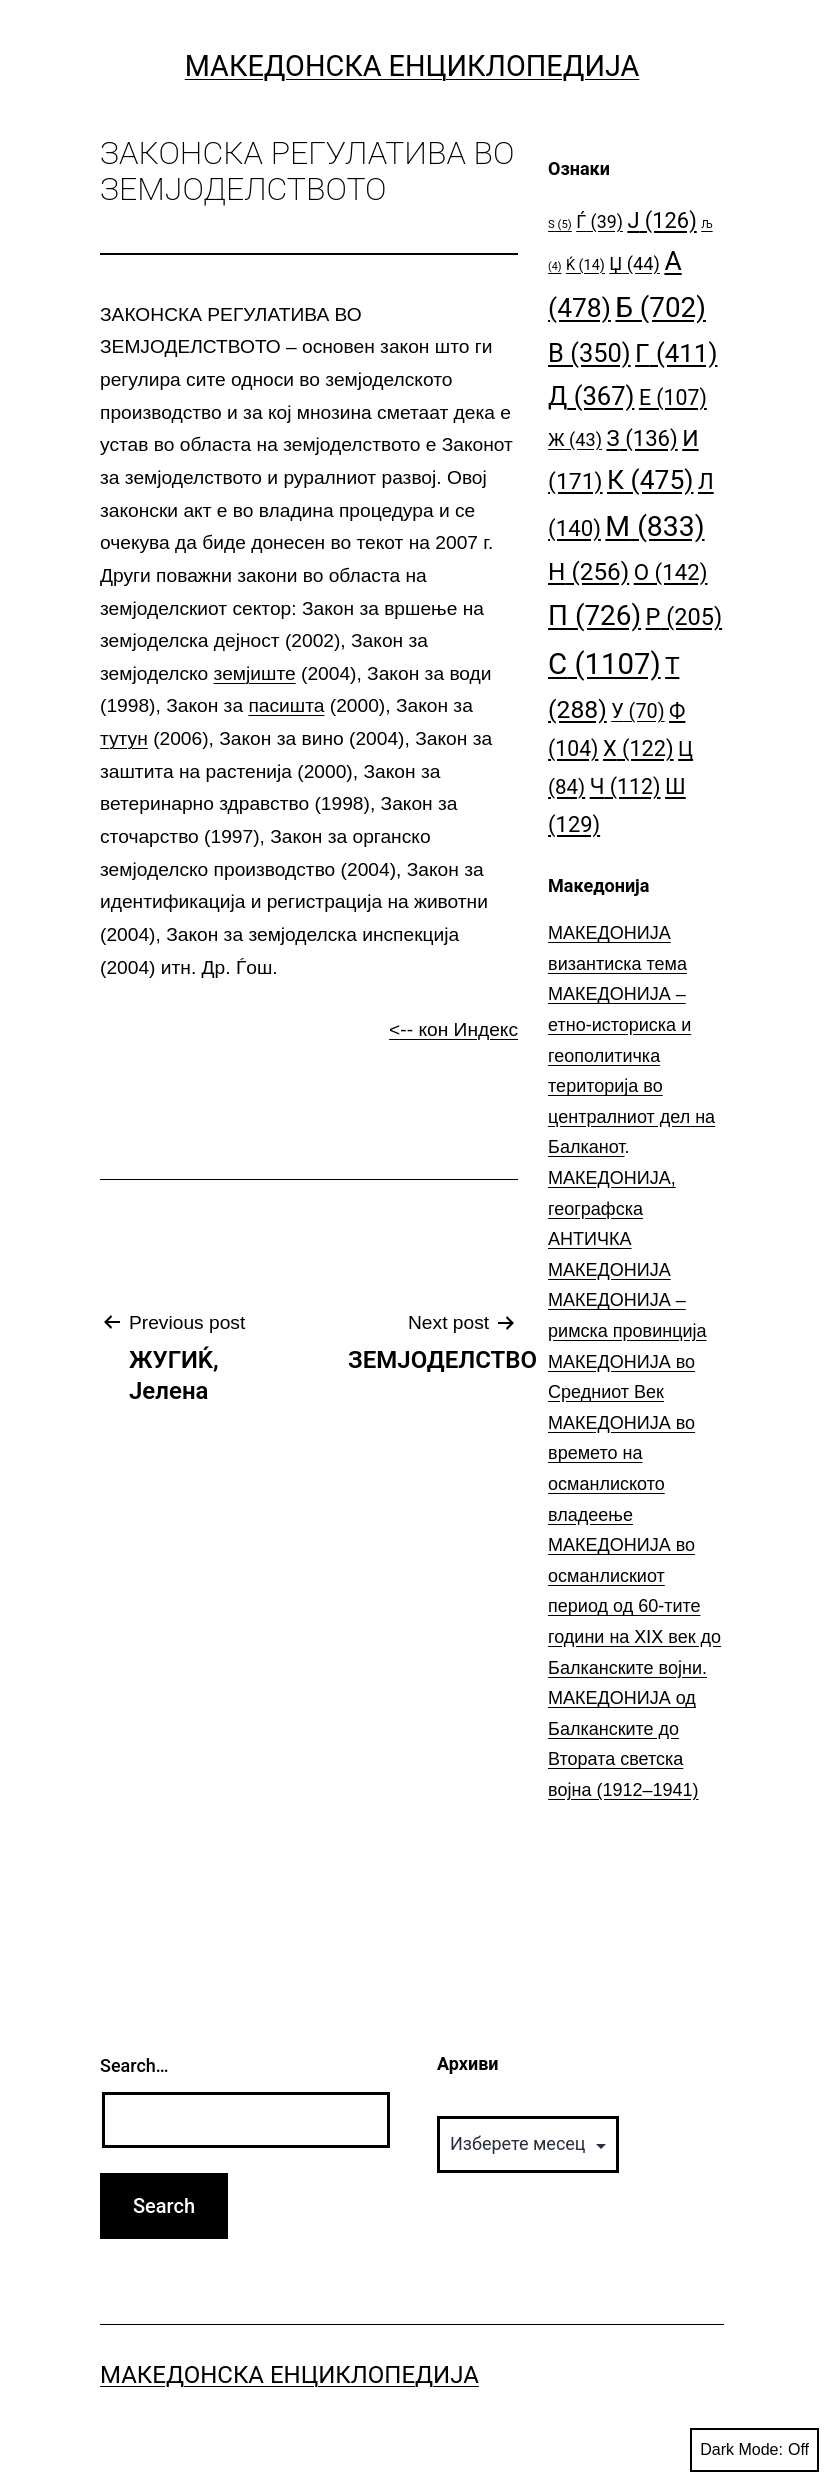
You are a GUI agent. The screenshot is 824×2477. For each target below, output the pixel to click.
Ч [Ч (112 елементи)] (625, 786)
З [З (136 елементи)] (641, 438)
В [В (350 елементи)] (589, 353)
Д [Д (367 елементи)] (591, 396)
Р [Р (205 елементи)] (684, 617)
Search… (134, 2065)
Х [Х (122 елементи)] (638, 748)
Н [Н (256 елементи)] (588, 571)
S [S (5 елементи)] (560, 224)
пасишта (286, 705)
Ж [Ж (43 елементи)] (575, 439)
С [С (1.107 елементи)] (604, 664)
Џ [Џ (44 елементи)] (634, 263)
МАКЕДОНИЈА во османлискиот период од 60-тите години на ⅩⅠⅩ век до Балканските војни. (634, 1606)
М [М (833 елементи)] (654, 526)
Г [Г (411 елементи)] (676, 353)
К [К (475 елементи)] (650, 479)
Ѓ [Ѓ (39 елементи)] (599, 221)
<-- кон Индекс (453, 1029)
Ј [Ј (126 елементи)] (661, 220)
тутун (124, 738)
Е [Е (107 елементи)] (673, 397)
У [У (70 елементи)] (637, 711)
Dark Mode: (754, 2450)
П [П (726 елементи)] (594, 615)
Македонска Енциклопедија (412, 66)
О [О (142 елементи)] (671, 572)
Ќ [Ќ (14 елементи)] (585, 265)
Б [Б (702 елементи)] (660, 307)
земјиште (255, 673)
